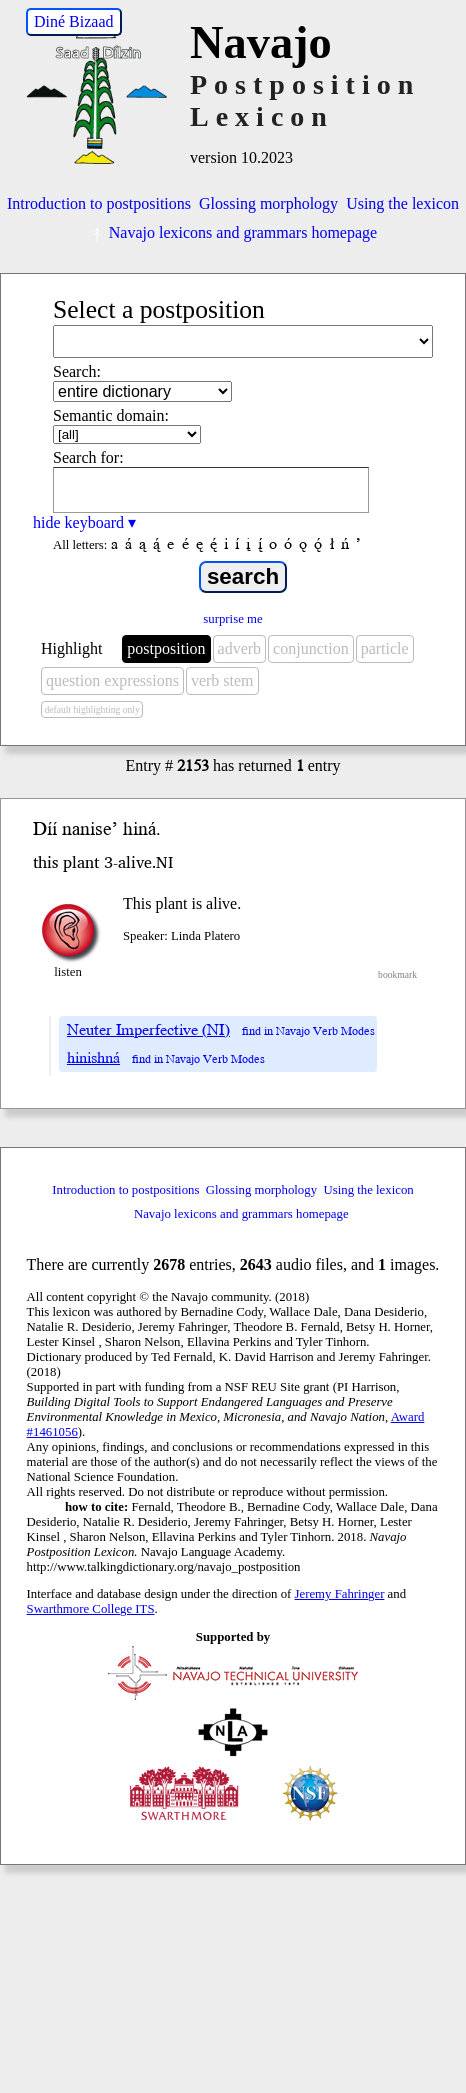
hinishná (93, 1058)
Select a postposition (159, 309)
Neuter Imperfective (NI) (148, 1030)
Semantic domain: (111, 415)
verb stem (222, 680)
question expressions (112, 680)
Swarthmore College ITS (91, 1609)
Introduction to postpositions (99, 203)
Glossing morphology (268, 203)
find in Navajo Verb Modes (308, 1031)
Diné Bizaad (74, 21)
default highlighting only (91, 709)
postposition (166, 648)
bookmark (397, 974)
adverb (240, 648)
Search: (77, 371)
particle (385, 648)
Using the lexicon (402, 203)
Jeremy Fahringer (340, 1594)
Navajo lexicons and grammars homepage (233, 232)
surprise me (232, 619)
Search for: (88, 457)
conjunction (311, 648)
